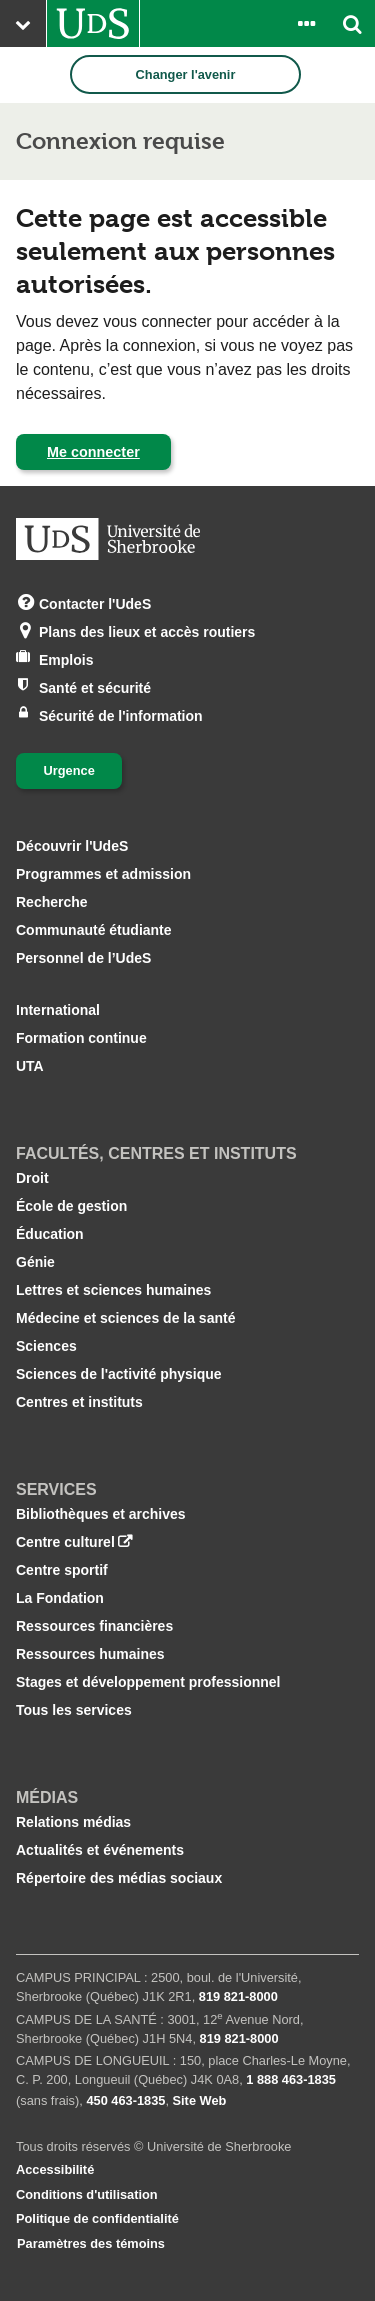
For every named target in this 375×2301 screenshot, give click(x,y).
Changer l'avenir (186, 74)
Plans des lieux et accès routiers (147, 630)
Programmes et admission (103, 874)
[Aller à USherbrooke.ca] (93, 23)
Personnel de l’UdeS (83, 958)
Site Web (200, 2100)
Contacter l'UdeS (95, 602)
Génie (35, 1262)
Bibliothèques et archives (101, 1514)
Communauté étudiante (94, 930)
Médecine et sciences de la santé (125, 1318)
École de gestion (71, 1206)
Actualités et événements (100, 1850)
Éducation (50, 1234)
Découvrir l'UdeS (72, 846)
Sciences (46, 1346)
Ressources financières (94, 1626)
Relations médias (73, 1822)
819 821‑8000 (238, 1996)
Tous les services (74, 1710)
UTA (30, 1066)
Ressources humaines (90, 1654)
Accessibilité (55, 2169)
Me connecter (93, 452)
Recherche (52, 902)
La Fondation (60, 1598)
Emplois (66, 658)
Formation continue (81, 1038)
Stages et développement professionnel (148, 1682)
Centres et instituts (79, 1402)
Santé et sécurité (95, 686)
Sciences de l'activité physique (119, 1374)
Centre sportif (62, 1570)
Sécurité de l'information (121, 714)
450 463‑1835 (125, 2100)
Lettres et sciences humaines (113, 1290)
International (58, 1010)
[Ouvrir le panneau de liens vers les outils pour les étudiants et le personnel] (306, 23)
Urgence (69, 770)
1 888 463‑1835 (291, 2079)
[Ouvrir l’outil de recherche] (352, 23)
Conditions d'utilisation (87, 2194)
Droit (32, 1178)
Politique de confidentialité (97, 2218)
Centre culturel (65, 1542)
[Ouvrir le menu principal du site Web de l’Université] (23, 23)
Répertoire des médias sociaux (119, 1878)
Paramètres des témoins (91, 2243)
